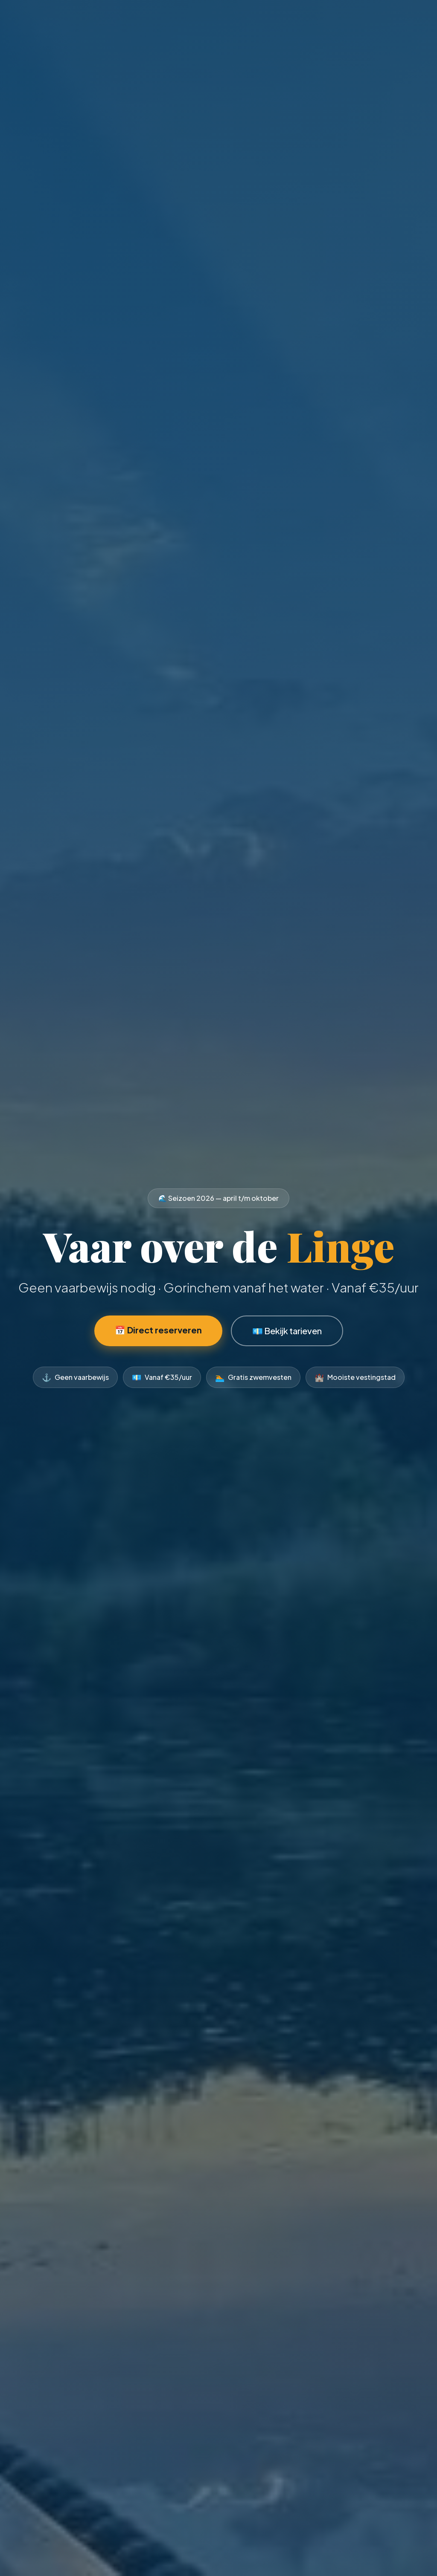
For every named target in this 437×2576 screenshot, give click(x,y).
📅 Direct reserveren (158, 1329)
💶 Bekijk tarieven (287, 1330)
